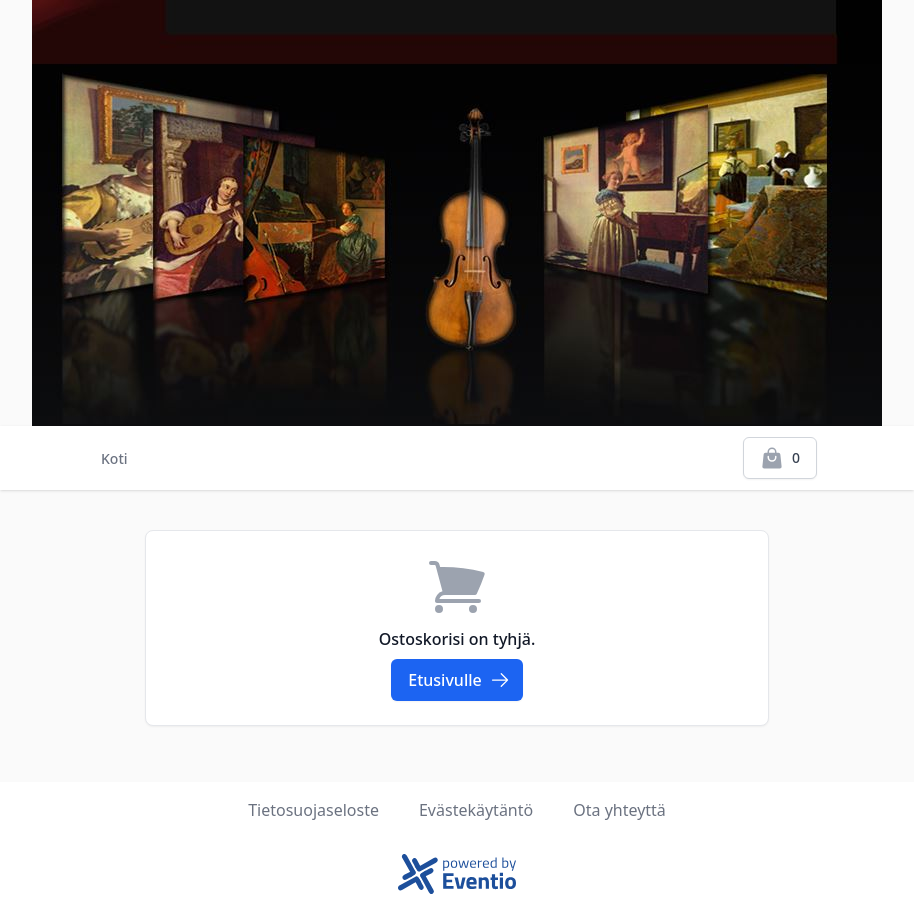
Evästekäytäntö (476, 810)
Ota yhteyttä (619, 810)
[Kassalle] (780, 458)
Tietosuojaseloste (313, 810)
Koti (114, 458)
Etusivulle (458, 680)
